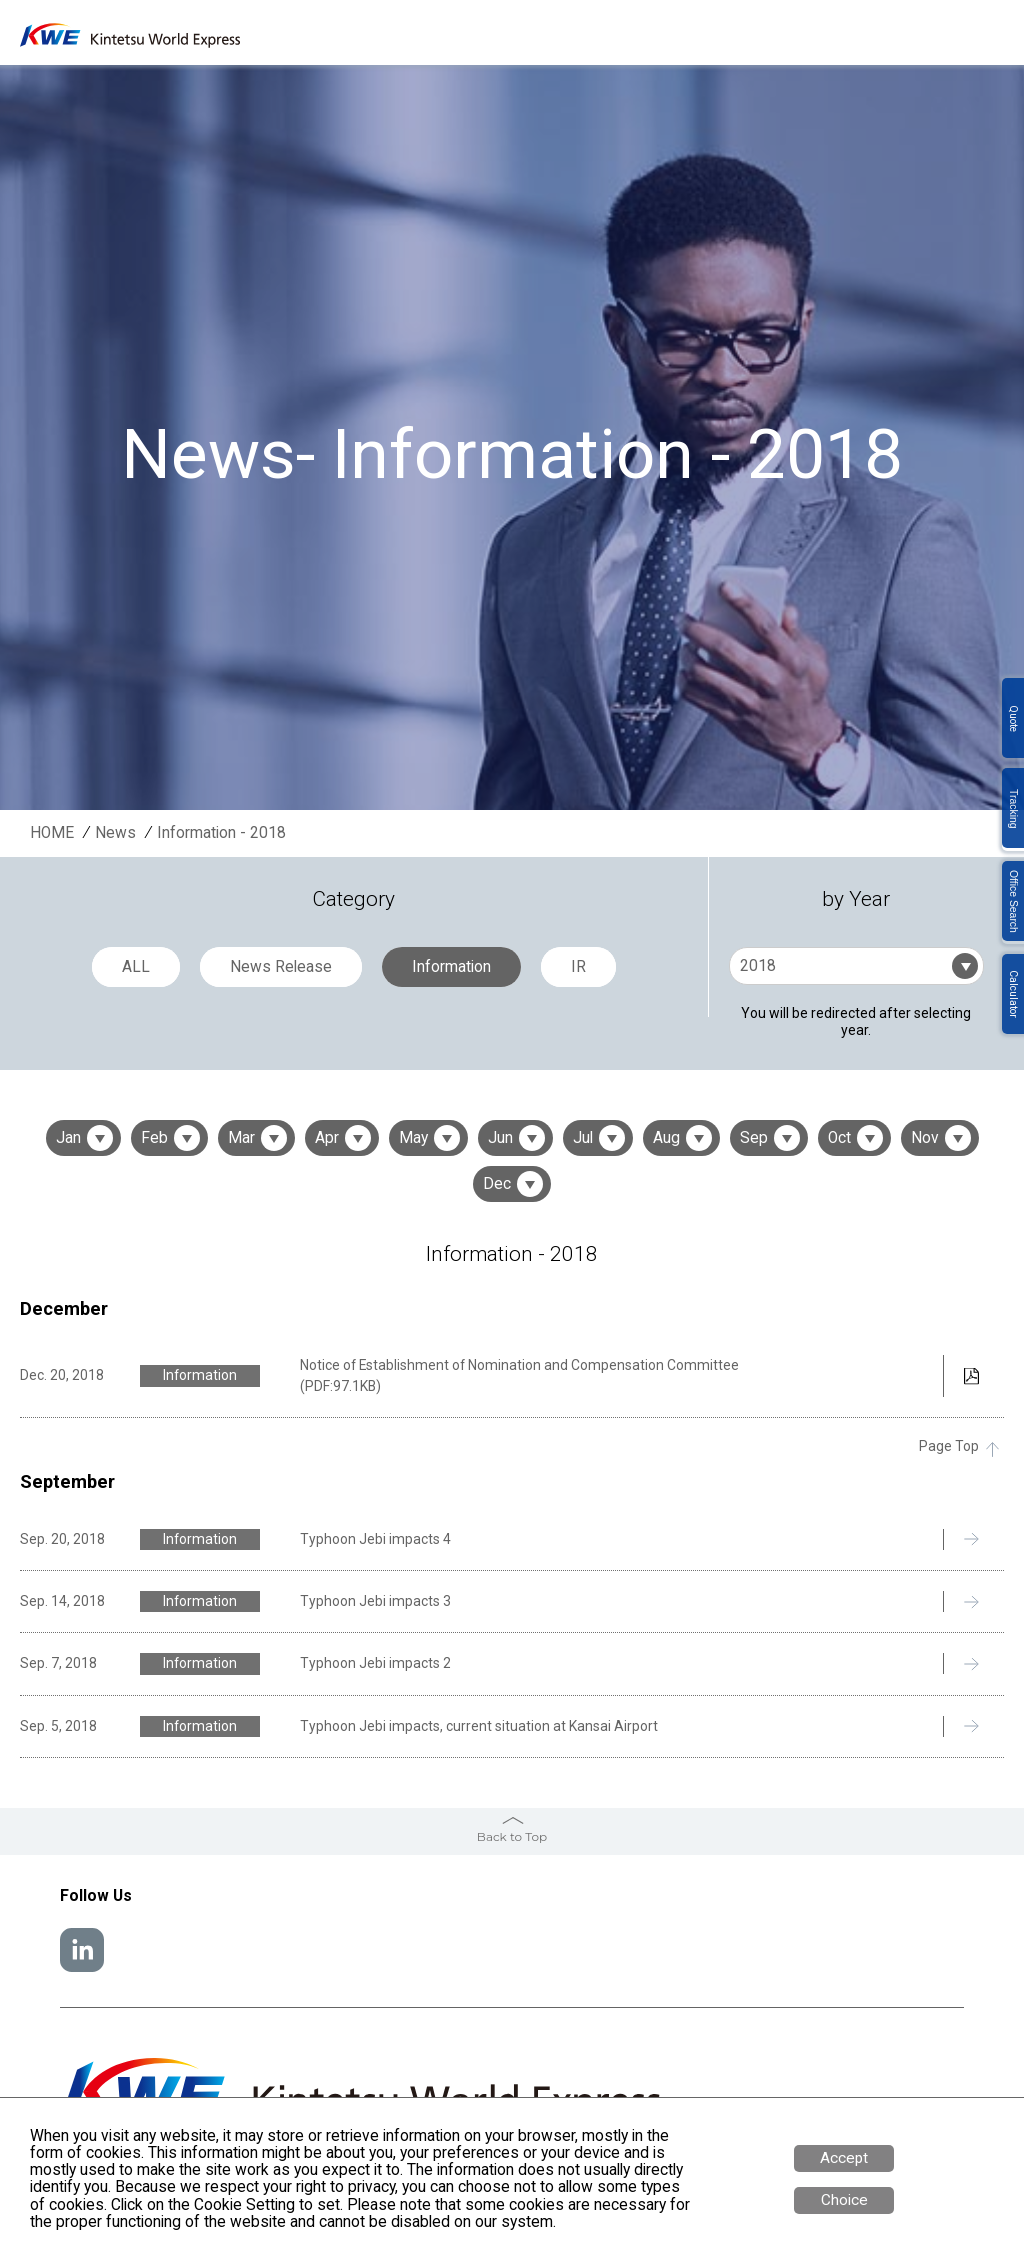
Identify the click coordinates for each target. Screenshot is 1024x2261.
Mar (241, 1138)
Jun (500, 1138)
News (115, 833)
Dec (497, 1184)
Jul (583, 1138)
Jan (68, 1138)
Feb (154, 1138)
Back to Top (512, 1836)
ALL (136, 967)
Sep (754, 1138)
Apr (327, 1138)
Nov (925, 1138)
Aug (666, 1138)
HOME (52, 833)
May (413, 1138)
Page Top (949, 1446)
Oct (839, 1138)
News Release (281, 967)
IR (578, 967)
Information (451, 967)
